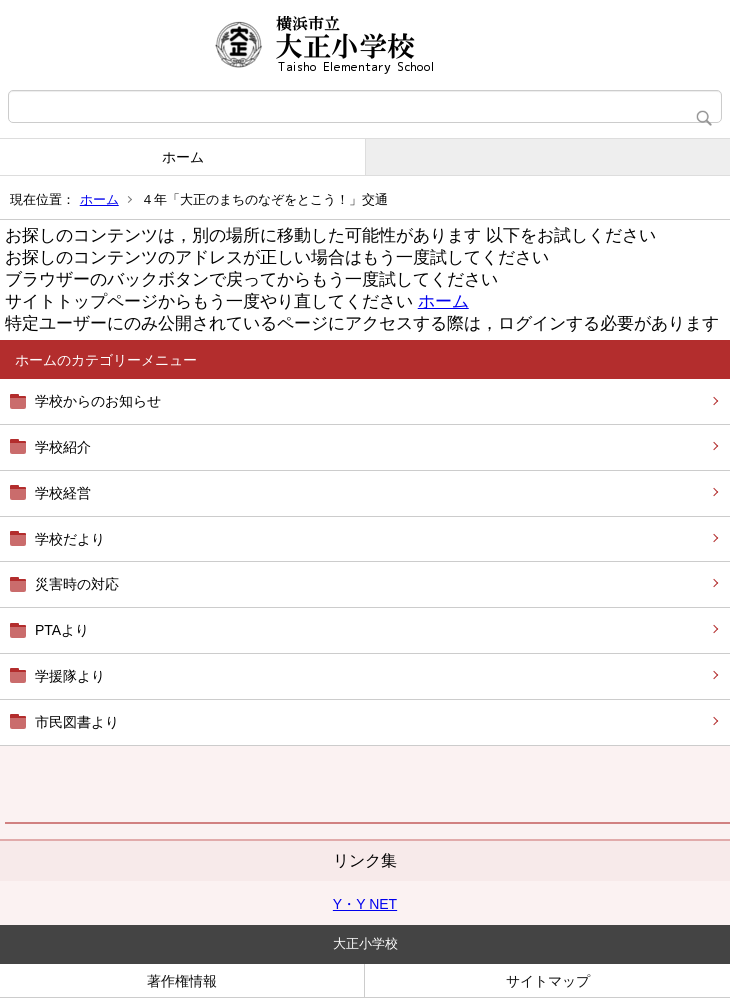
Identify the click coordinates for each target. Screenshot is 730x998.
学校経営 (63, 493)
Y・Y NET (365, 904)
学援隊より (70, 676)
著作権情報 (182, 981)
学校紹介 (63, 447)
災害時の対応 (77, 584)
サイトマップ (548, 981)
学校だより (70, 539)
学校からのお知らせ (98, 401)
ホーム (183, 157)
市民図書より (77, 722)
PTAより (62, 630)
